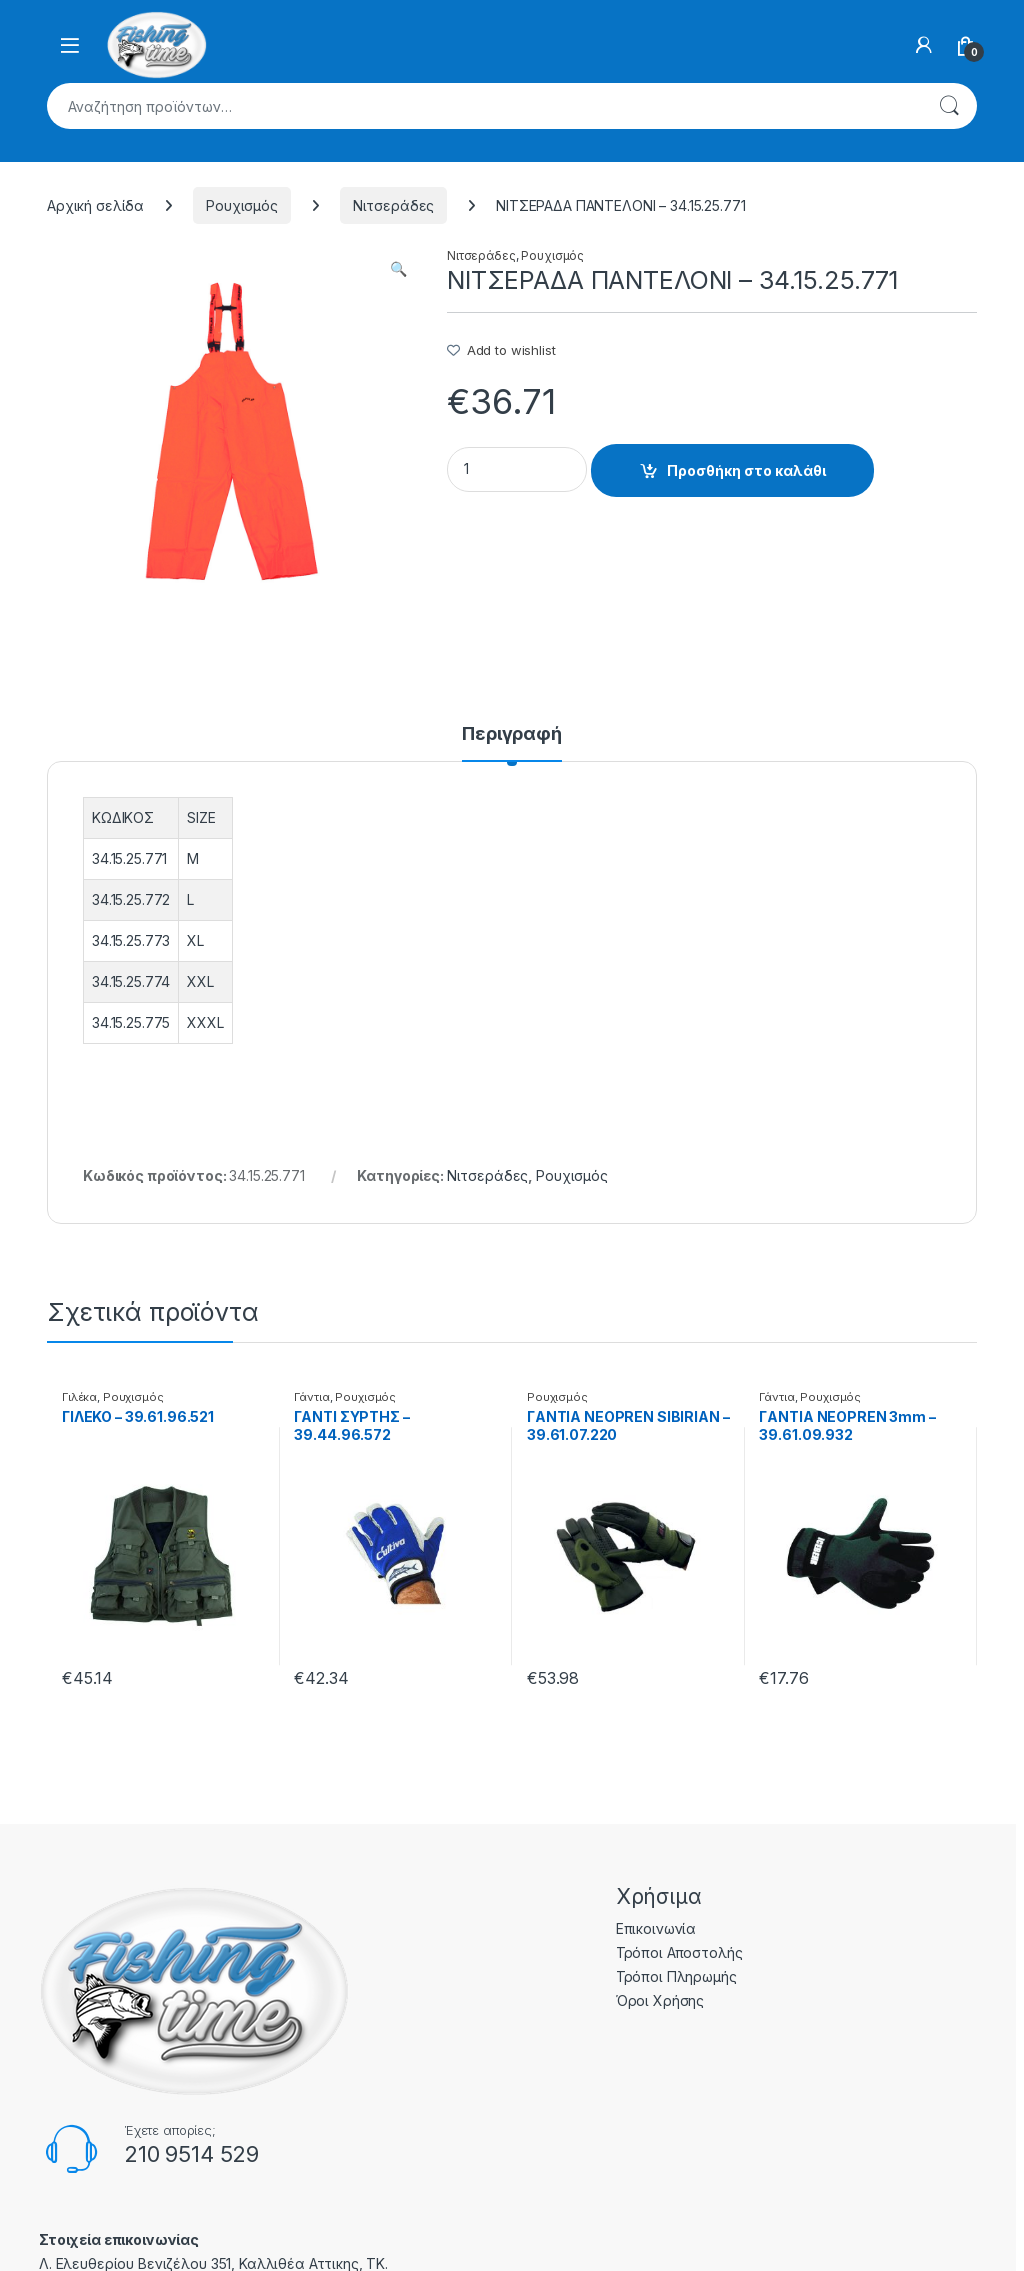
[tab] (512, 743)
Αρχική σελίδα (95, 205)
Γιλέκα (79, 1397)
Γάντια (311, 1397)
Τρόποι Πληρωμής (676, 1976)
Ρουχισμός (242, 205)
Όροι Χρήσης (660, 2000)
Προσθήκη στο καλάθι (746, 470)
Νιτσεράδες (394, 205)
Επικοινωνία (656, 1928)
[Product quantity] (517, 469)
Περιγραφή (512, 734)
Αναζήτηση (949, 106)
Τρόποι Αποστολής (679, 1952)
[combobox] (484, 106)
